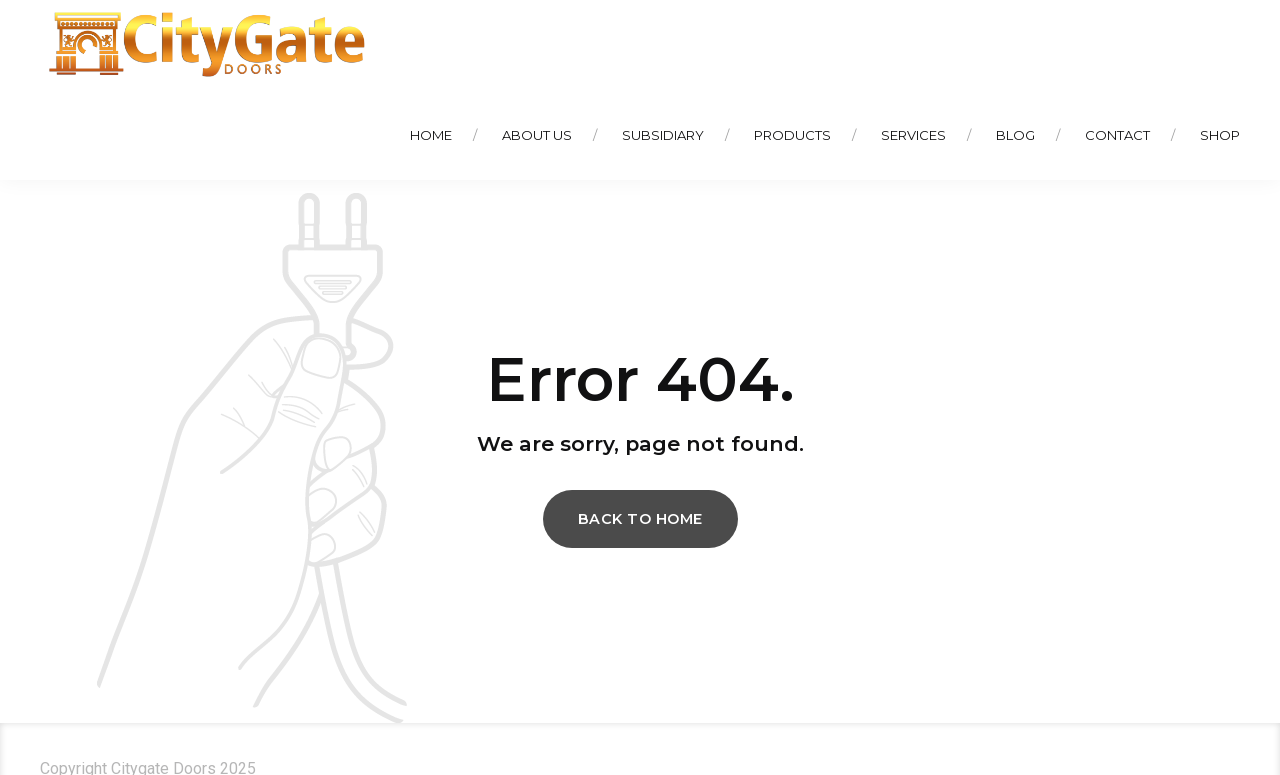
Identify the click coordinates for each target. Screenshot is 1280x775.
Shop (1220, 135)
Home (431, 135)
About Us (537, 135)
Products (792, 135)
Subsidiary (663, 135)
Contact (1117, 135)
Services (913, 135)
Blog (1015, 135)
